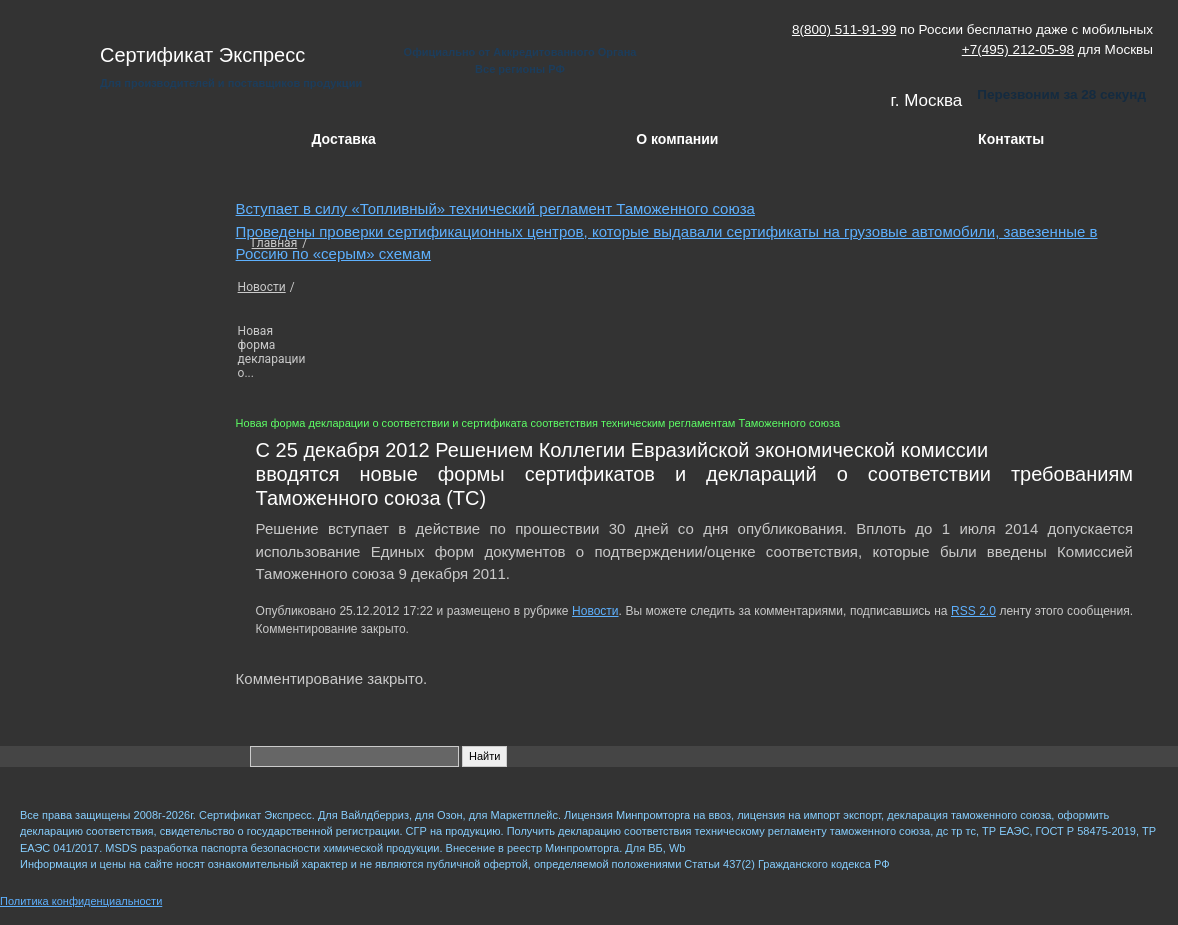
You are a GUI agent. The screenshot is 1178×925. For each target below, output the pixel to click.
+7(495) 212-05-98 (1018, 49)
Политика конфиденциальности (81, 901)
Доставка (343, 139)
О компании (677, 139)
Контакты (1011, 139)
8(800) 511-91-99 (844, 29)
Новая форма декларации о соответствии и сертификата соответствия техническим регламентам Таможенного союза (538, 423)
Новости (262, 287)
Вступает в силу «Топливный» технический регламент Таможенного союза (495, 208)
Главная (275, 243)
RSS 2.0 (973, 611)
